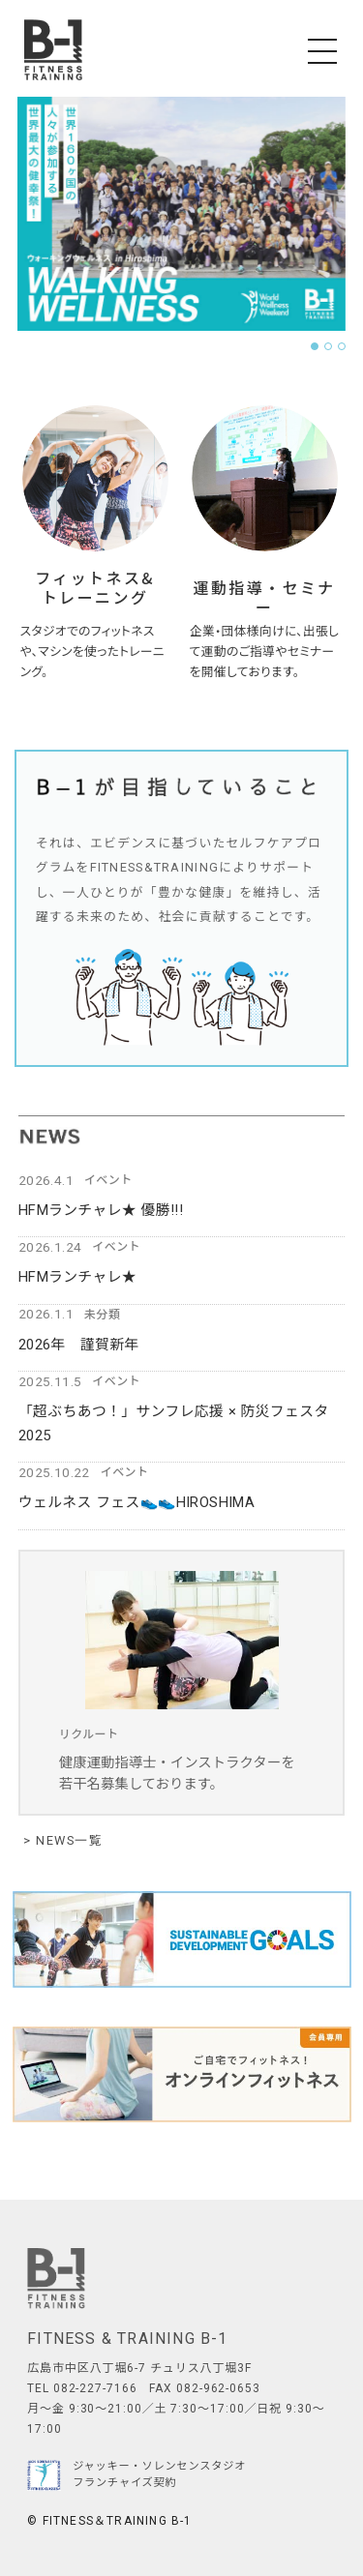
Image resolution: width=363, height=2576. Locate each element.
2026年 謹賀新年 (78, 1344)
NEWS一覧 (67, 1841)
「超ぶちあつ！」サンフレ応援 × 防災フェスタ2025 (173, 1423)
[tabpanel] (181, 214)
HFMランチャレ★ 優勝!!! (100, 1210)
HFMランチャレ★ (77, 1277)
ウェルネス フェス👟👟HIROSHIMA (136, 1502)
